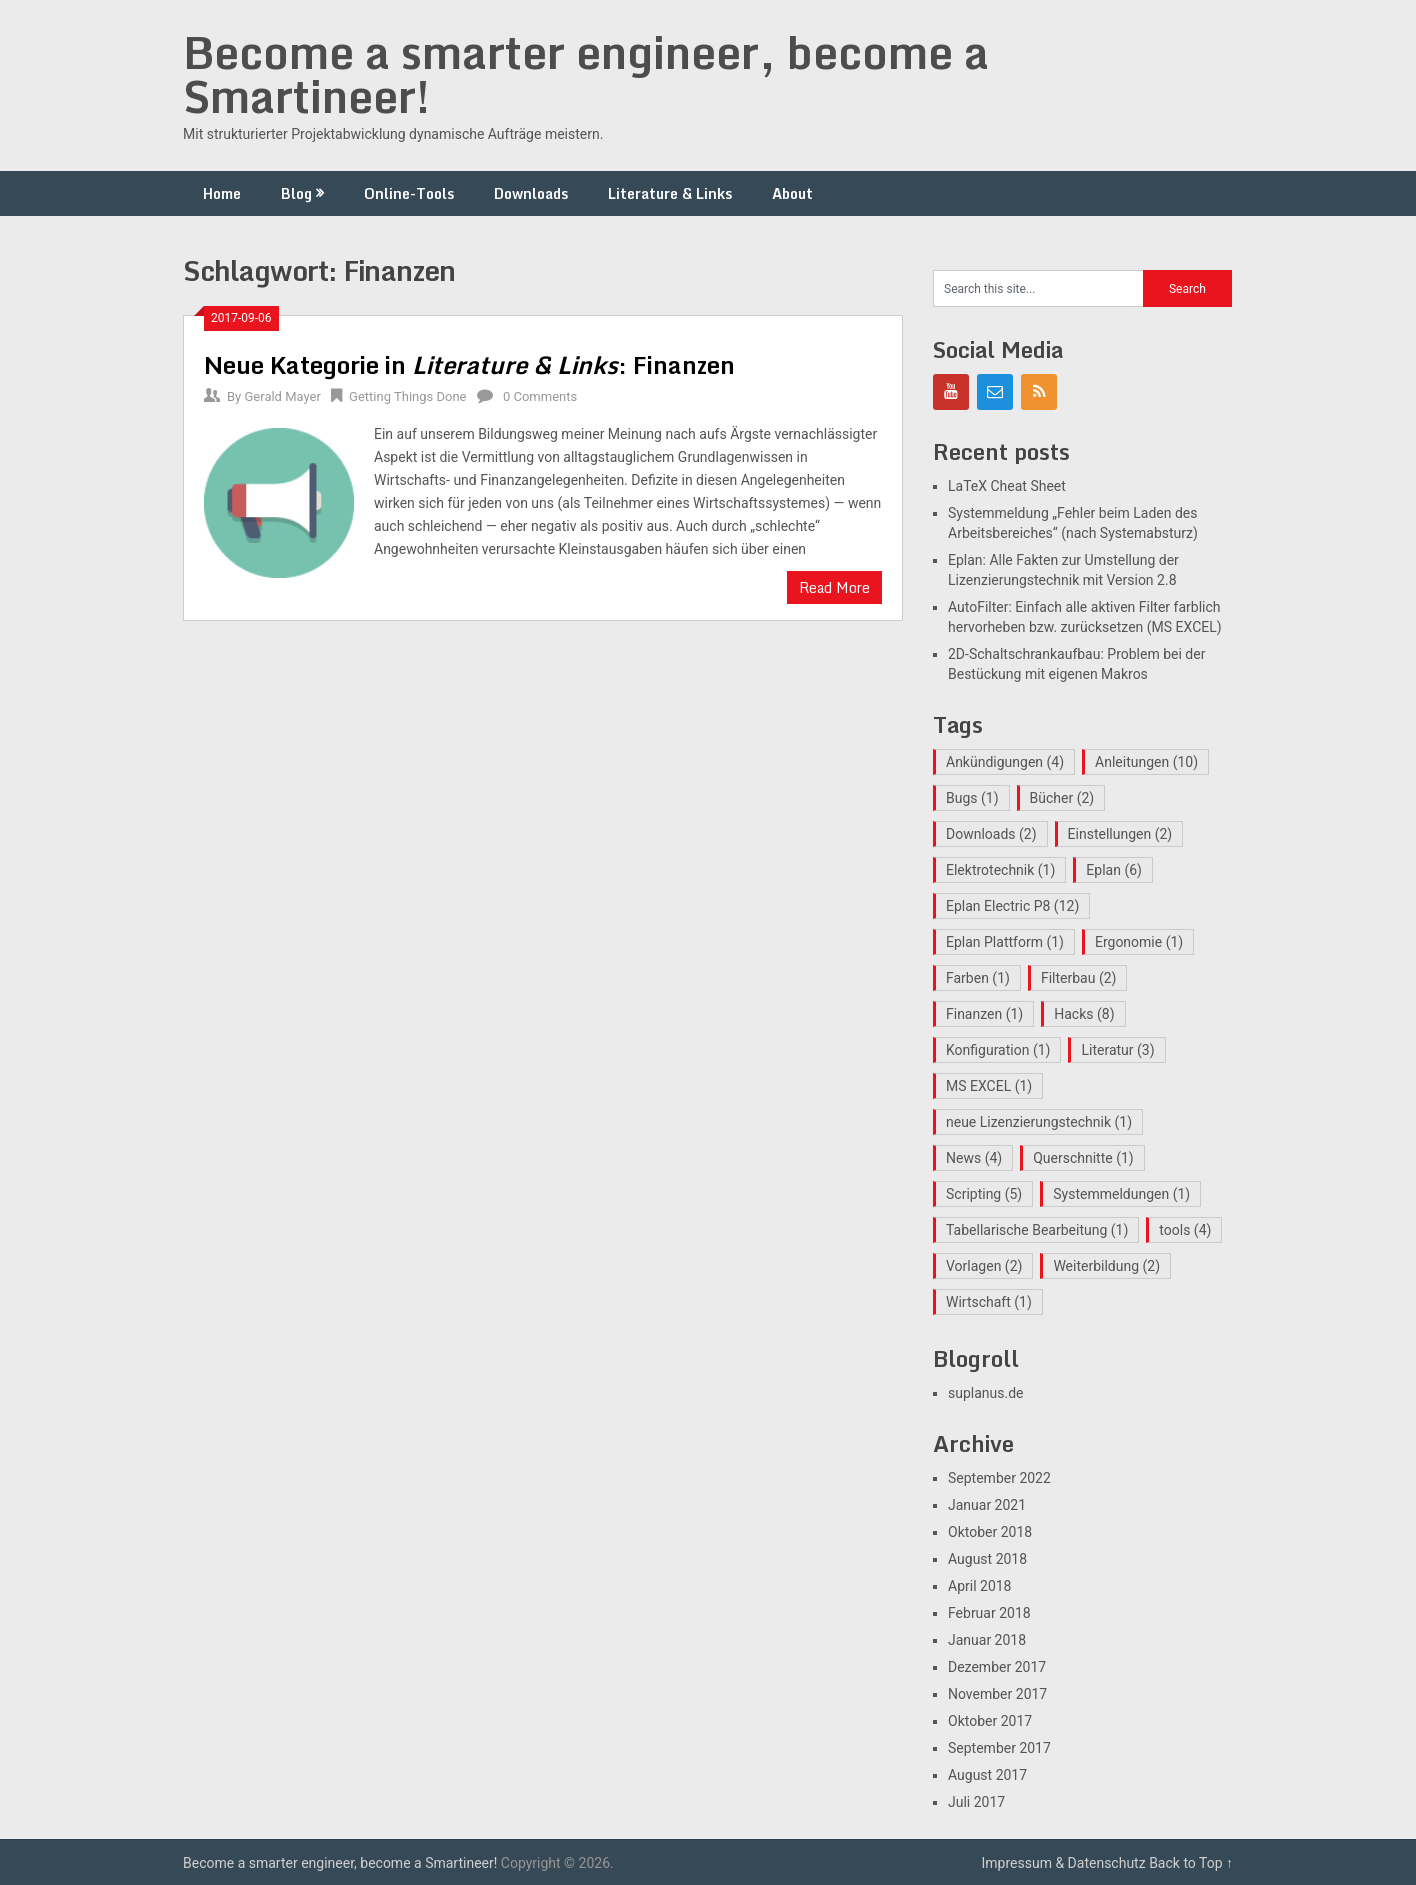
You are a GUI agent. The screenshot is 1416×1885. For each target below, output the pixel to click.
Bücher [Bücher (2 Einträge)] (1062, 798)
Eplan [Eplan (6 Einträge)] (1114, 870)
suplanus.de (986, 1393)
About (792, 193)
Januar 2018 (987, 1640)
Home (222, 193)
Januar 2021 (987, 1505)
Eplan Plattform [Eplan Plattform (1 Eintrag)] (1005, 942)
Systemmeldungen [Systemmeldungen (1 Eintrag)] (1121, 1194)
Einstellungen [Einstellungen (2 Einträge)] (1120, 834)
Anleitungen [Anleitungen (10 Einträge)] (1146, 762)
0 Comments (540, 396)
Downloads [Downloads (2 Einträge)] (991, 834)
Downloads (531, 193)
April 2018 (980, 1586)
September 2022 (999, 1478)
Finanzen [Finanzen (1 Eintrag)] (984, 1014)
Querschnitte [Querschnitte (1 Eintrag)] (1083, 1158)
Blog (296, 193)
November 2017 (997, 1694)
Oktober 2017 (990, 1721)
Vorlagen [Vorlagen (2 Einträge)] (984, 1266)
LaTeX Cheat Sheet (1007, 486)
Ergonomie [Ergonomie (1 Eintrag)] (1139, 942)
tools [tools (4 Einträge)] (1185, 1230)
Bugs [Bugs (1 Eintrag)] (972, 798)
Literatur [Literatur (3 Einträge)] (1117, 1050)
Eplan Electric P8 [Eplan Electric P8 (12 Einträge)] (1012, 906)
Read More (834, 587)
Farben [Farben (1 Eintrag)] (978, 978)
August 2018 (987, 1559)
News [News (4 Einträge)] (974, 1158)
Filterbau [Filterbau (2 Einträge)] (1079, 978)
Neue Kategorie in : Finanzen (469, 364)
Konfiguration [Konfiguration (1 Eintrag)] (998, 1050)
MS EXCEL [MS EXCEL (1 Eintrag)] (989, 1086)
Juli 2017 (976, 1802)
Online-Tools (409, 193)
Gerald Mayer (282, 396)
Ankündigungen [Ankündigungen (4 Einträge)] (1005, 762)
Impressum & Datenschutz (1064, 1863)
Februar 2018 (989, 1613)
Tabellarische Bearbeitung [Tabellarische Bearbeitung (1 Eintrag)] (1037, 1230)
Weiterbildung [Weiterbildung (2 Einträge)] (1106, 1266)
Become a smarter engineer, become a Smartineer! (586, 74)
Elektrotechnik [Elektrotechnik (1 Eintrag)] (1000, 870)
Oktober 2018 (990, 1532)
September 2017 (999, 1748)
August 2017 (987, 1775)
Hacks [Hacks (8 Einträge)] (1084, 1014)
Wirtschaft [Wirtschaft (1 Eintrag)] (989, 1302)
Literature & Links (670, 193)
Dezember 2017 (997, 1667)
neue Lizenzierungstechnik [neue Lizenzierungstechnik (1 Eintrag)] (1039, 1122)
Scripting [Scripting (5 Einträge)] (984, 1194)
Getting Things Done (407, 396)
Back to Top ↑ (1191, 1863)
